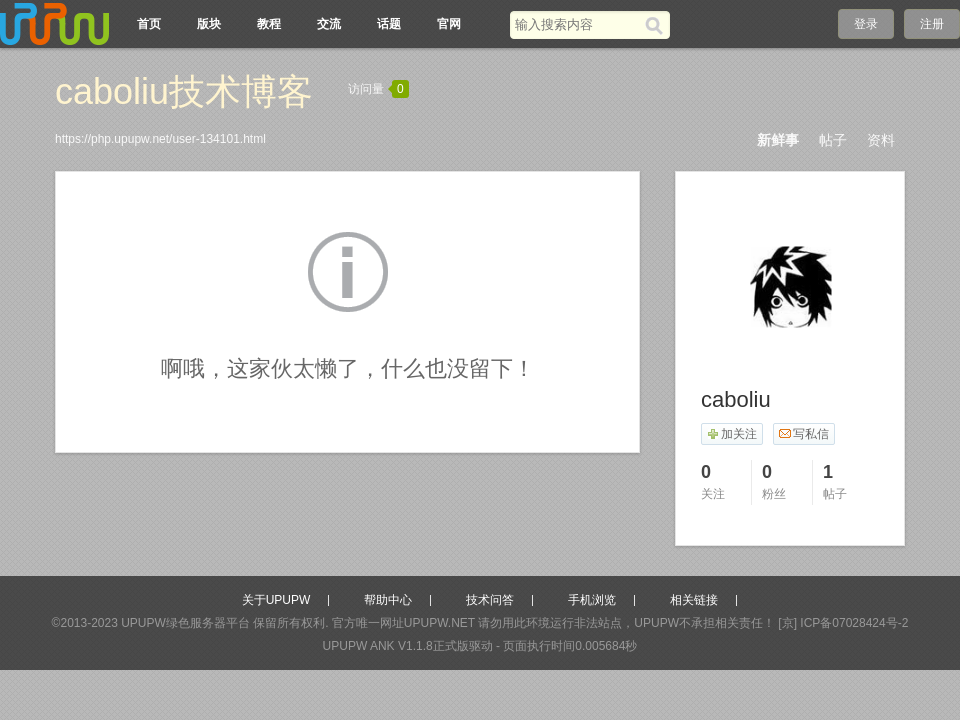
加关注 (731, 434)
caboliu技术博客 (184, 91)
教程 (269, 24)
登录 (866, 24)
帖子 (833, 140)
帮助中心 (388, 600)
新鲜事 (778, 140)
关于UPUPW (276, 600)
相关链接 (694, 600)
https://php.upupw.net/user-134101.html (160, 139)
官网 (449, 24)
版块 (209, 24)
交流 (329, 24)
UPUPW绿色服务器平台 (185, 623)
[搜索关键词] (577, 24)
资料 (881, 140)
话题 (389, 24)
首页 (149, 24)
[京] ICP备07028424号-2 (843, 623)
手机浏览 (592, 600)
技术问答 (490, 600)
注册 (932, 24)
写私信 (803, 434)
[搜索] (657, 25)
